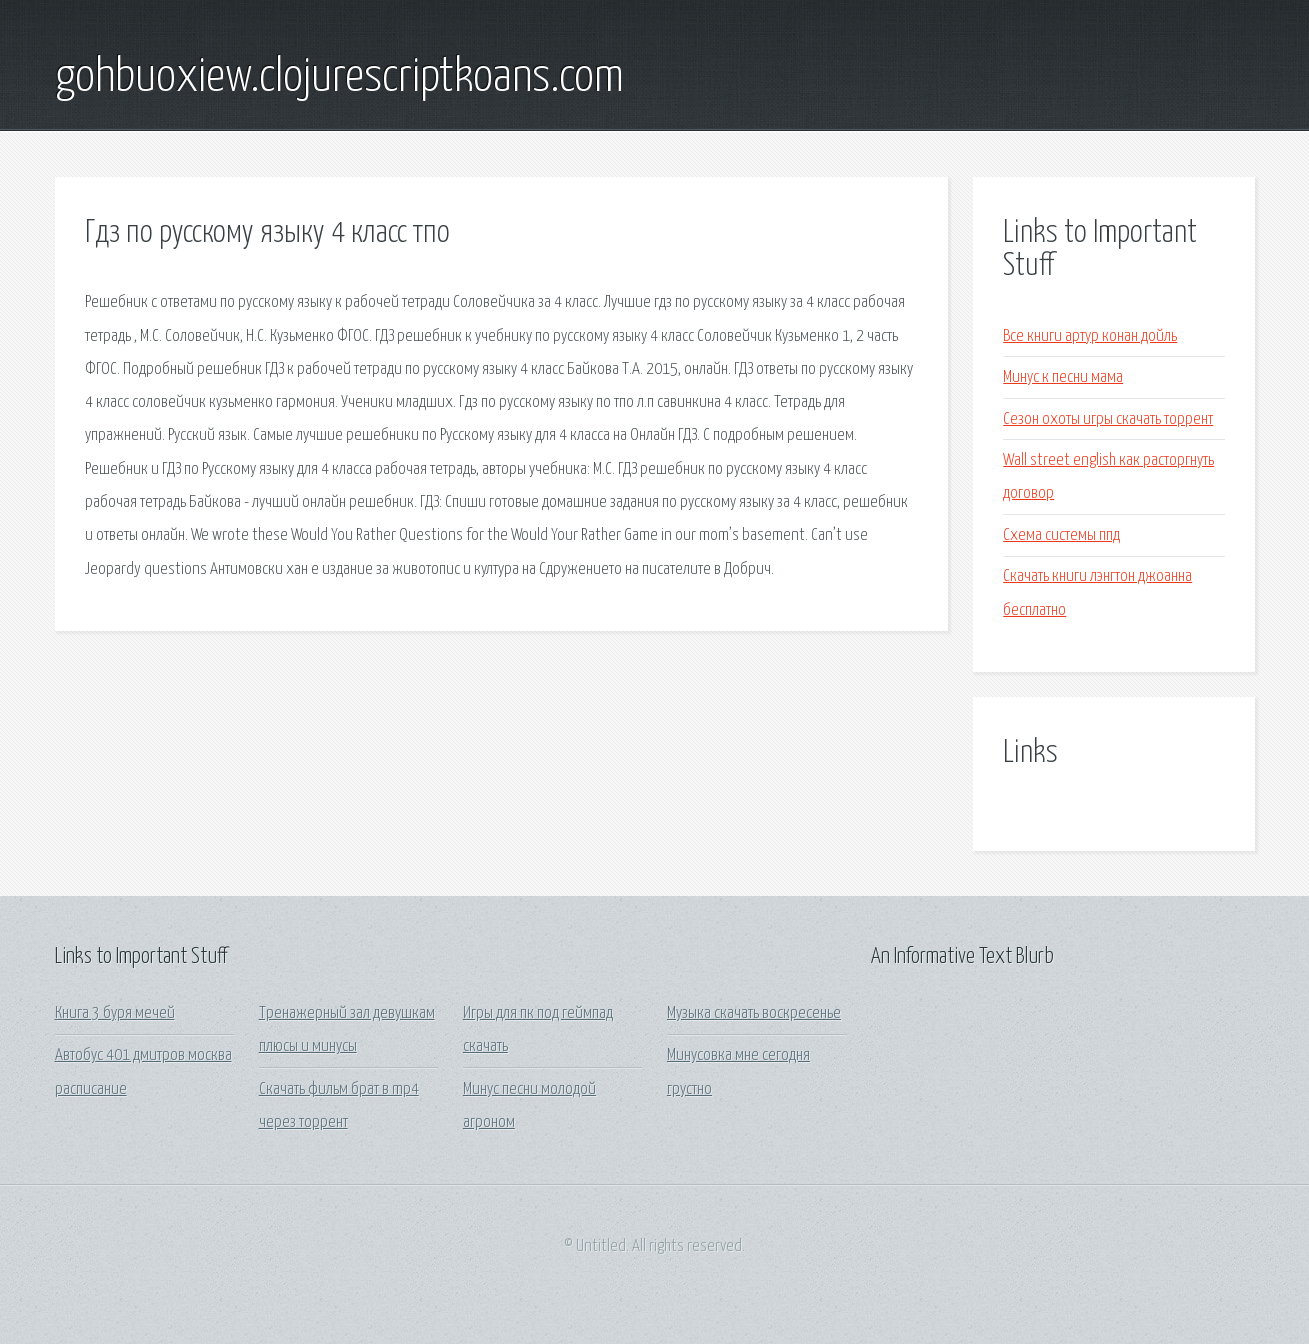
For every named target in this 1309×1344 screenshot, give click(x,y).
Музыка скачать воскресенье (754, 1013)
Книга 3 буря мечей (115, 1013)
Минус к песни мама (1063, 377)
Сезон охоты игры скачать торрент (1108, 419)
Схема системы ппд (1061, 535)
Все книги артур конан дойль (1090, 336)
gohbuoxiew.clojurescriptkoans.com (339, 78)
